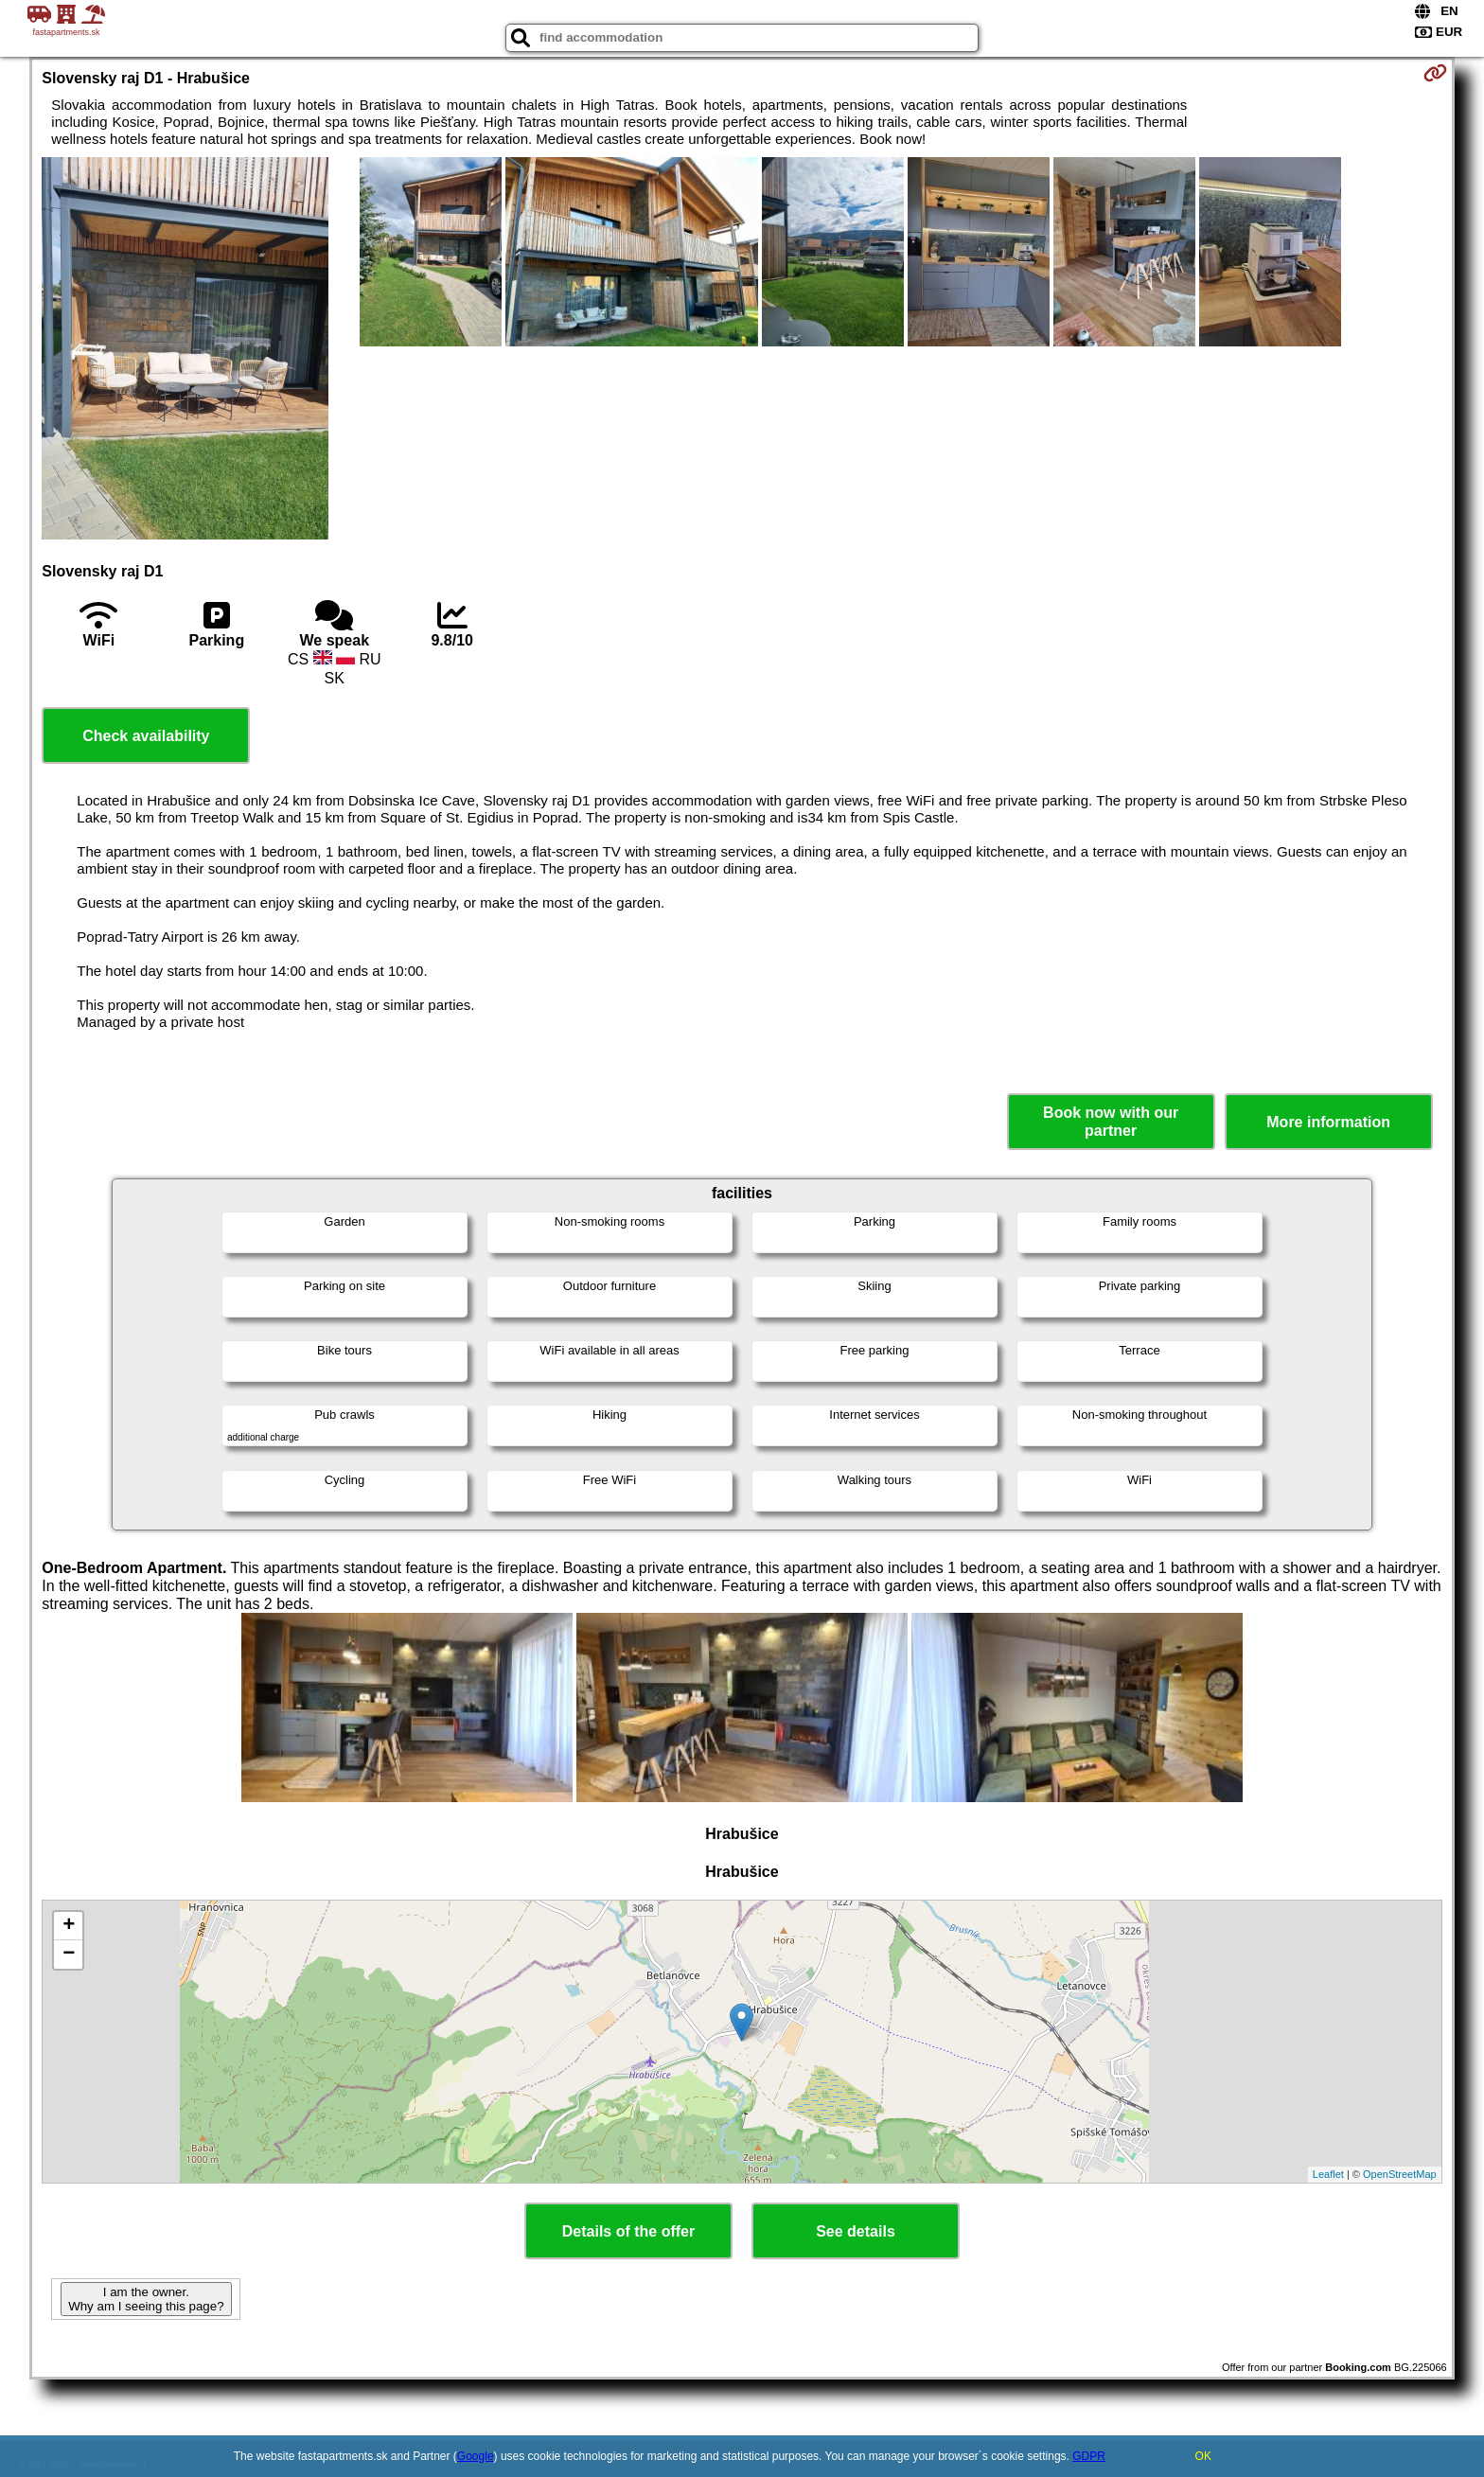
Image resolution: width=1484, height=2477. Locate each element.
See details (855, 2231)
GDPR (1088, 2456)
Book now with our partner (1110, 1122)
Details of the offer (628, 2231)
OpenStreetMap (1400, 2174)
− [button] (68, 1954)
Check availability (145, 736)
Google (475, 2456)
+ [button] (68, 1926)
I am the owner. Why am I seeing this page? (145, 2299)
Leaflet (1328, 2174)
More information (1328, 1122)
